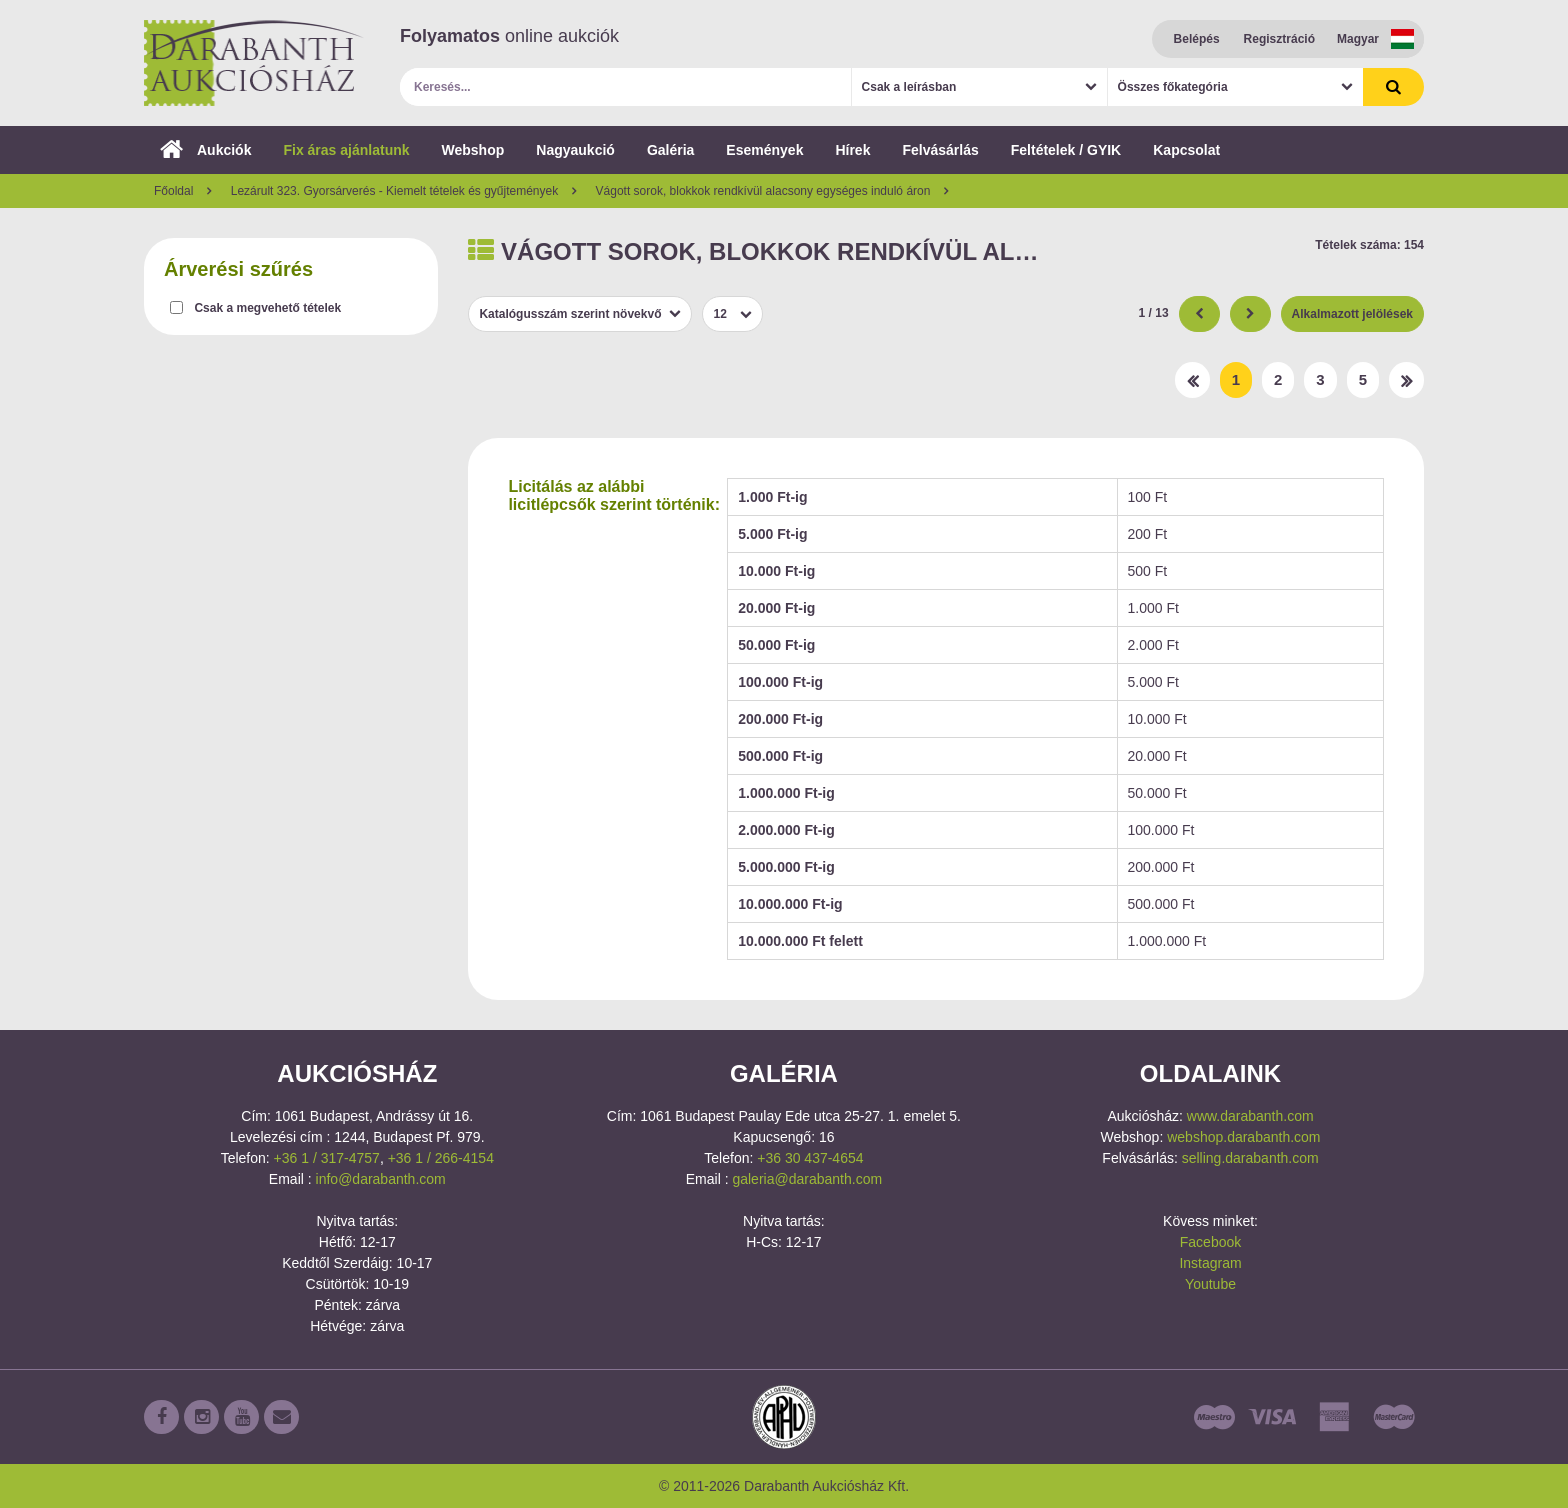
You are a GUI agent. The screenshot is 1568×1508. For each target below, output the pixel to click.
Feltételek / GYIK (1066, 150)
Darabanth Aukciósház (254, 63)
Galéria (670, 150)
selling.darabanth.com (1250, 1158)
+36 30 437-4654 (810, 1158)
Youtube (1210, 1284)
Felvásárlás (940, 150)
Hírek (852, 150)
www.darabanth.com (1250, 1116)
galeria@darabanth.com (807, 1179)
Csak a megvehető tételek (267, 308)
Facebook (1210, 1242)
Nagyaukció (575, 150)
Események (764, 150)
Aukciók (205, 150)
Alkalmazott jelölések (1352, 314)
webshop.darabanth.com (1243, 1137)
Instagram (1210, 1263)
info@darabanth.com (381, 1179)
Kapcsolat (1186, 150)
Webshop (473, 150)
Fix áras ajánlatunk (346, 150)
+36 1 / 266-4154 (441, 1158)
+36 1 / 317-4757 (327, 1158)
